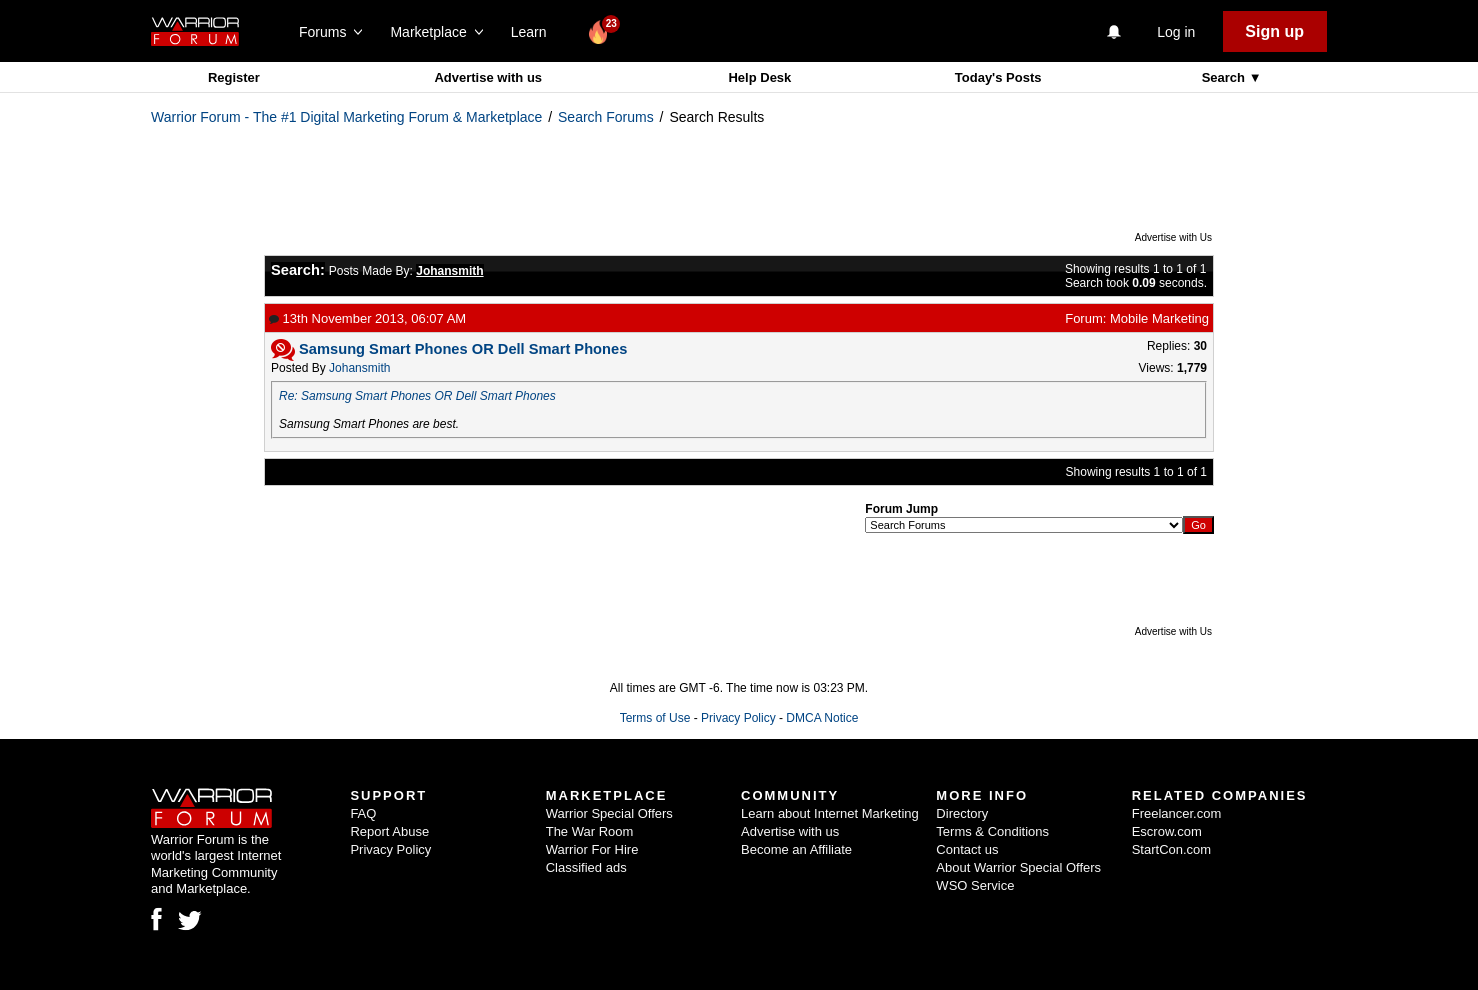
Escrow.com (1167, 831)
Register (234, 77)
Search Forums (606, 117)
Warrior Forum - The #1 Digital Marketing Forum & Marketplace (346, 117)
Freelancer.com (1177, 813)
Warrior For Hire (592, 849)
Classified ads (586, 867)
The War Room (590, 831)
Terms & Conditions (992, 831)
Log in (1176, 32)
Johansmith (359, 368)
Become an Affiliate (796, 849)
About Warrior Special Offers (1018, 867)
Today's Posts (998, 77)
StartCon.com (1171, 849)
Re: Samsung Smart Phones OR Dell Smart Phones (417, 396)
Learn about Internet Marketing (830, 813)
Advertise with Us (1173, 237)
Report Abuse (389, 831)
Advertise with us (488, 77)
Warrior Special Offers (609, 813)
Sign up (1274, 31)
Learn (534, 32)
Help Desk (759, 77)
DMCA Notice (822, 718)
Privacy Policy (738, 718)
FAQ (363, 813)
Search (1225, 77)
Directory (962, 813)
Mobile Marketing (1159, 318)
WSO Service (975, 885)
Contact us (967, 849)
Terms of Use (655, 718)
